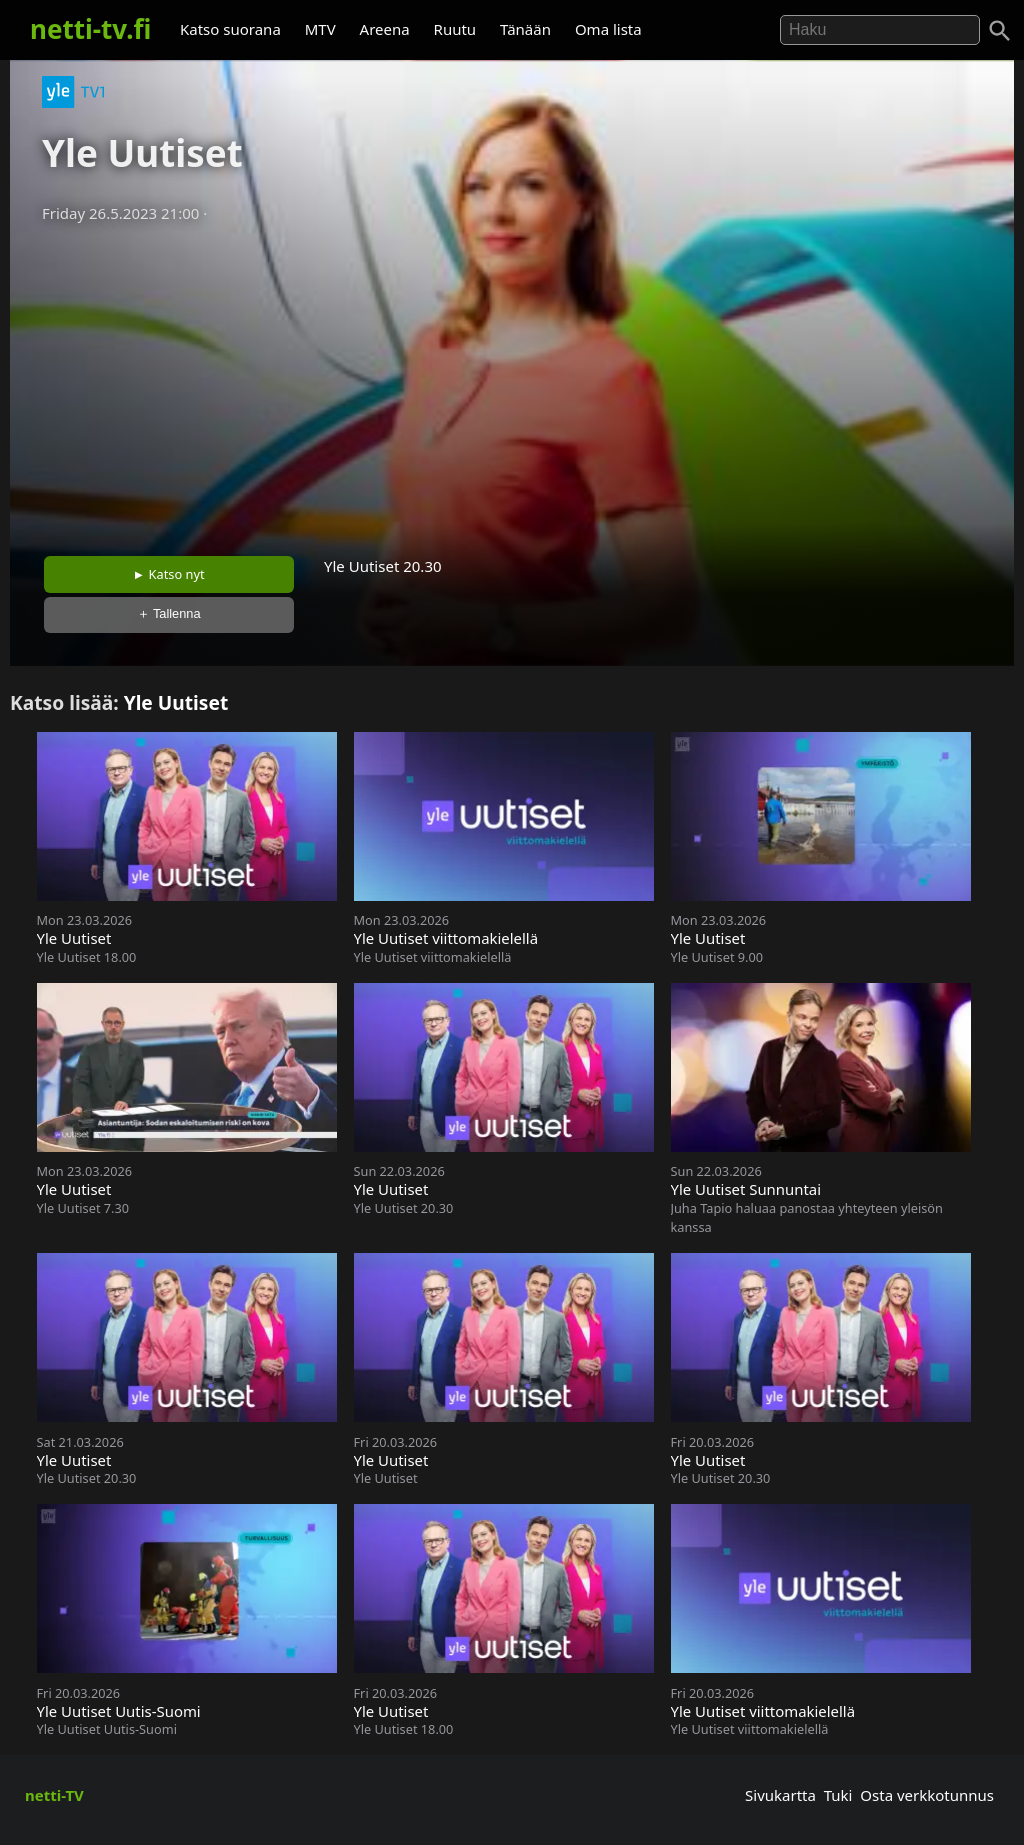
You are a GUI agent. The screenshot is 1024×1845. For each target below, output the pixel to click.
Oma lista (608, 29)
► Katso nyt (169, 574)
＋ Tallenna (169, 613)
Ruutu (455, 29)
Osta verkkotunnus (927, 1795)
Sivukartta (780, 1795)
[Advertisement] (512, 383)
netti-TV (54, 1795)
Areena (385, 29)
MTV (320, 29)
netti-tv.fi (90, 29)
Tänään (525, 29)
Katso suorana (230, 29)
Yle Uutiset (176, 702)
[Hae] (880, 30)
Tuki (838, 1795)
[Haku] (1000, 31)
